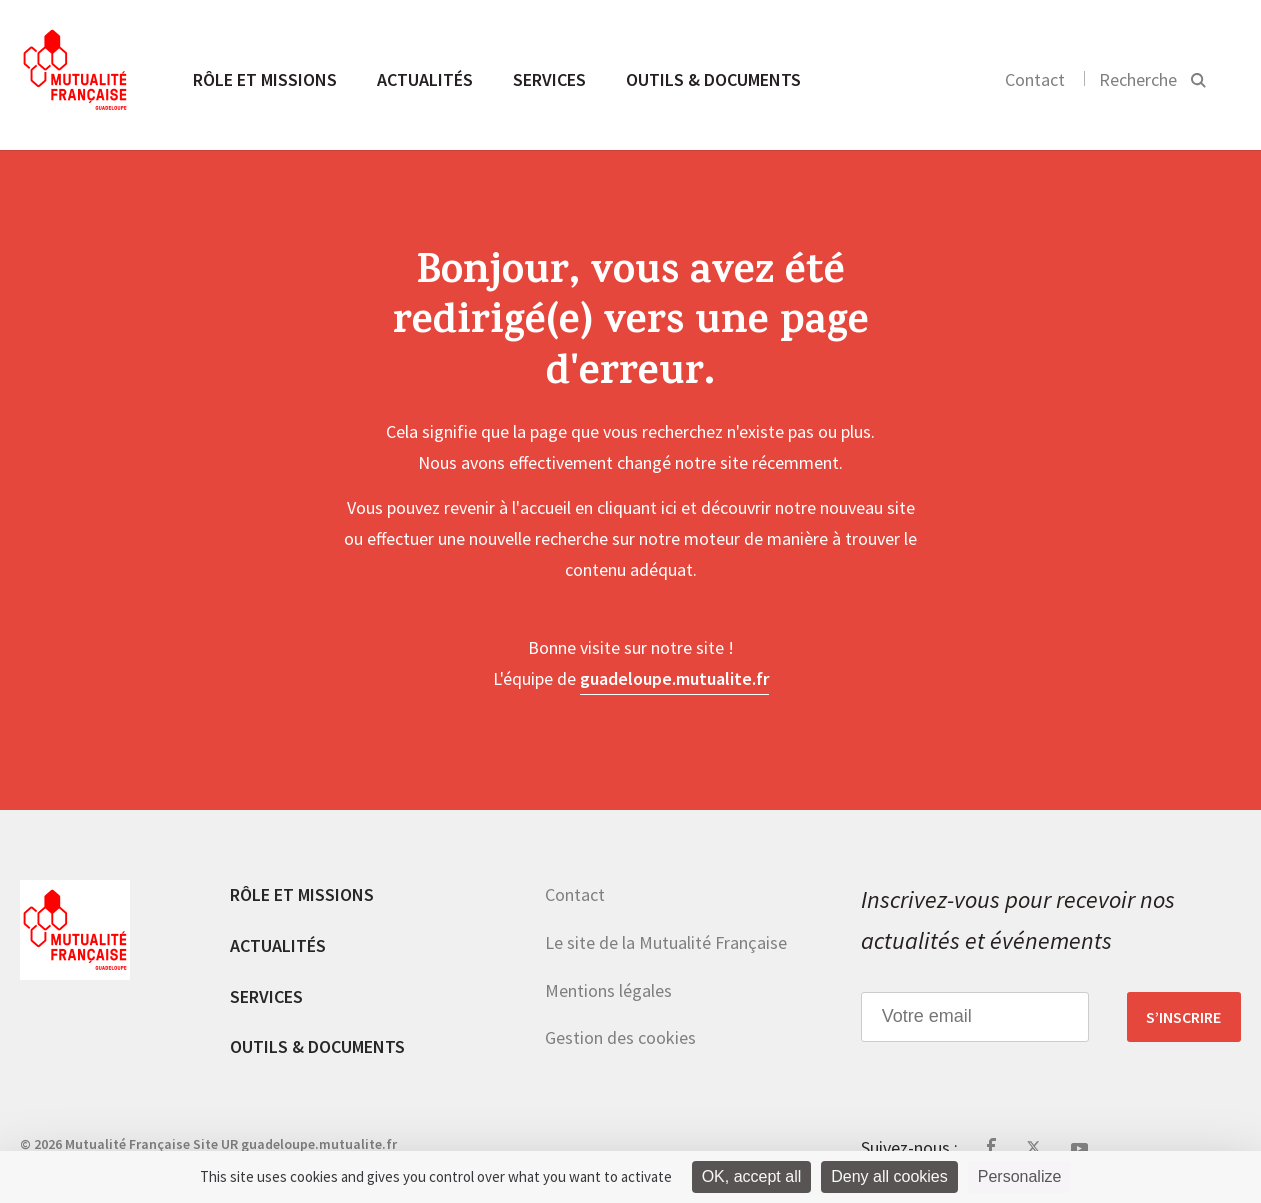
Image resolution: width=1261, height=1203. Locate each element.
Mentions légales (608, 990)
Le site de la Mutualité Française (666, 942)
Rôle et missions (265, 79)
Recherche (1138, 79)
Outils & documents (713, 79)
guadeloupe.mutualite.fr (674, 678)
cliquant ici (637, 507)
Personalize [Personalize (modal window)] (1020, 1176)
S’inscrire (1183, 1017)
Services (549, 79)
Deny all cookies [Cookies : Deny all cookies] (889, 1176)
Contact (1035, 79)
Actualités (425, 79)
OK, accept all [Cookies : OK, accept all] (752, 1176)
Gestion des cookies (620, 1037)
